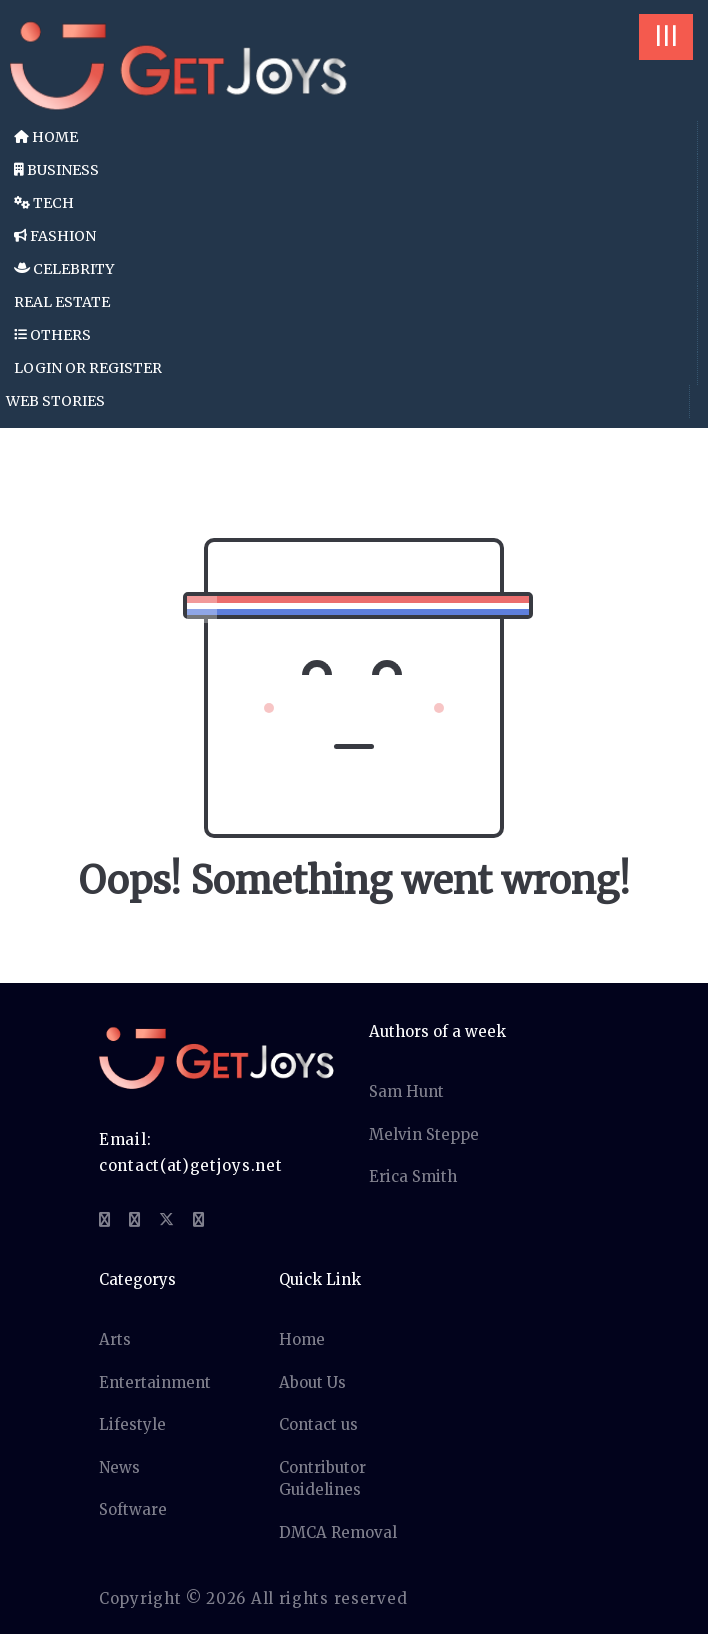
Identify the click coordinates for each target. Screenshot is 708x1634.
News (119, 1467)
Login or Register (88, 368)
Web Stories (55, 401)
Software (133, 1509)
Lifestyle (132, 1424)
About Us (312, 1382)
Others (52, 335)
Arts (115, 1339)
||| (666, 36)
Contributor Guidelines (322, 1479)
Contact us (318, 1424)
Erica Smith (413, 1176)
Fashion (55, 236)
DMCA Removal (338, 1532)
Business (56, 170)
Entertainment (155, 1382)
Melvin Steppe (424, 1134)
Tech (44, 203)
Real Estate (62, 302)
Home (46, 137)
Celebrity (64, 269)
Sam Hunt (406, 1091)
